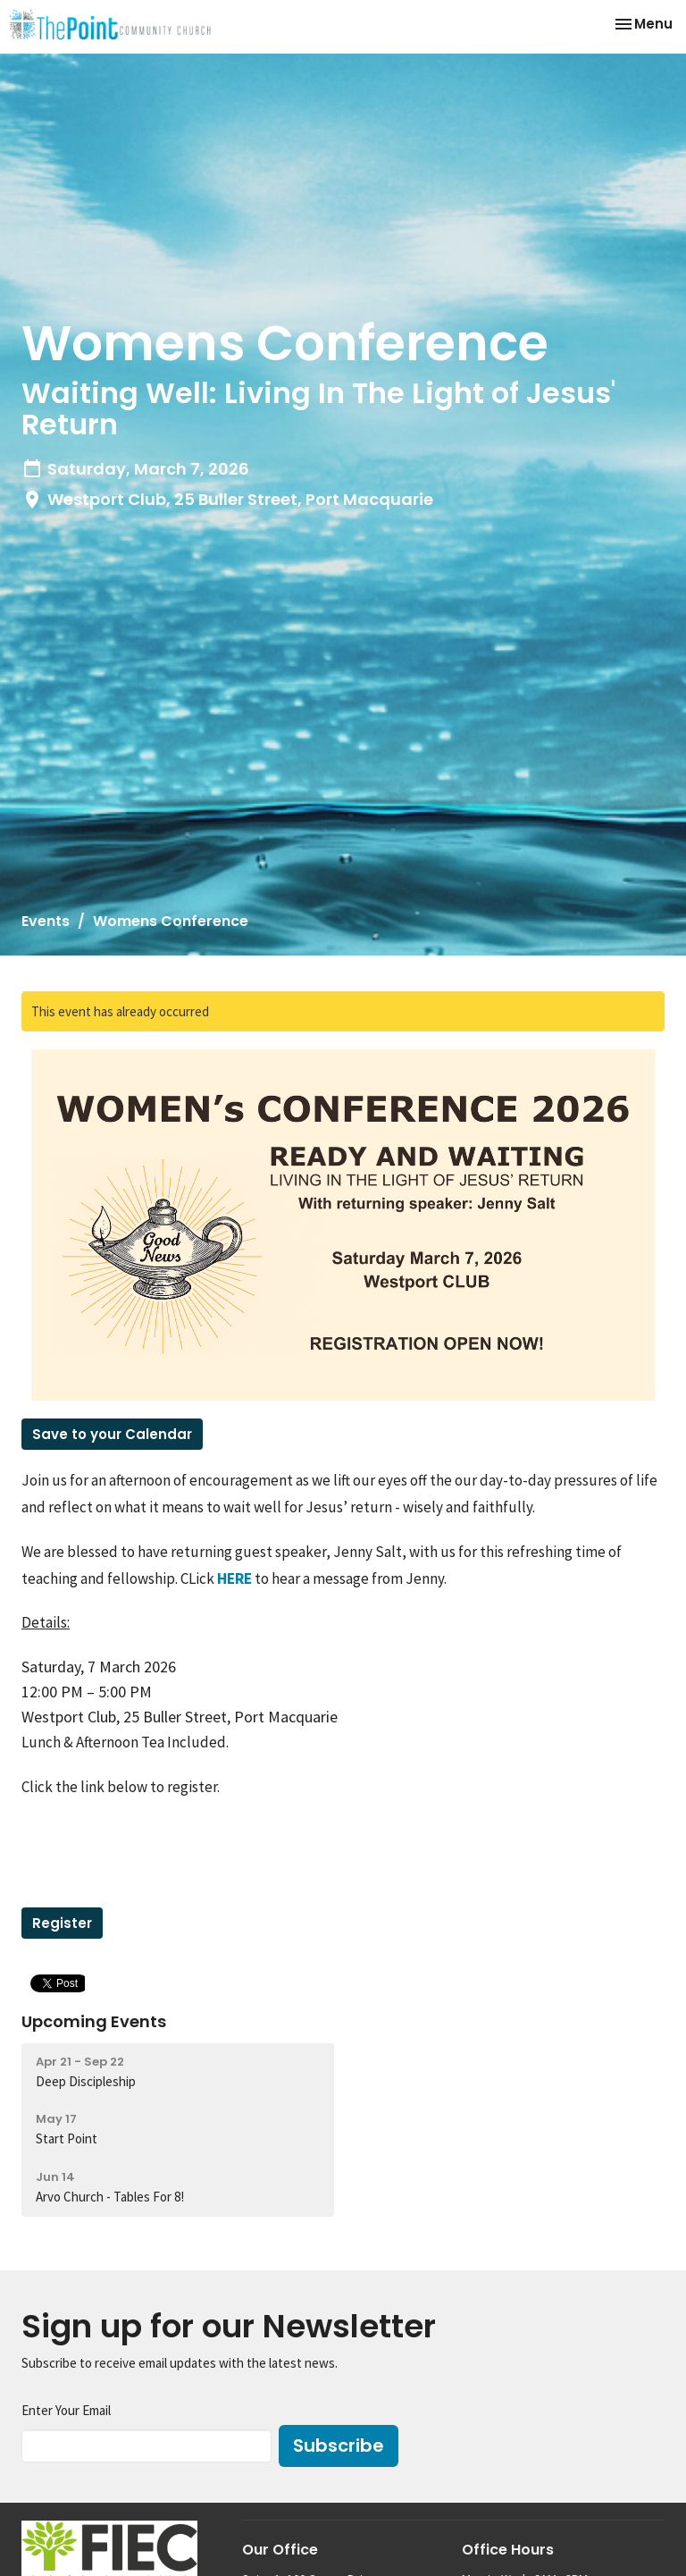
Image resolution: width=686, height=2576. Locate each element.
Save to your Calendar (112, 1434)
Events (45, 921)
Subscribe (338, 2445)
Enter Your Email (66, 2410)
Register (62, 1923)
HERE (234, 1578)
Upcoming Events (93, 2021)
